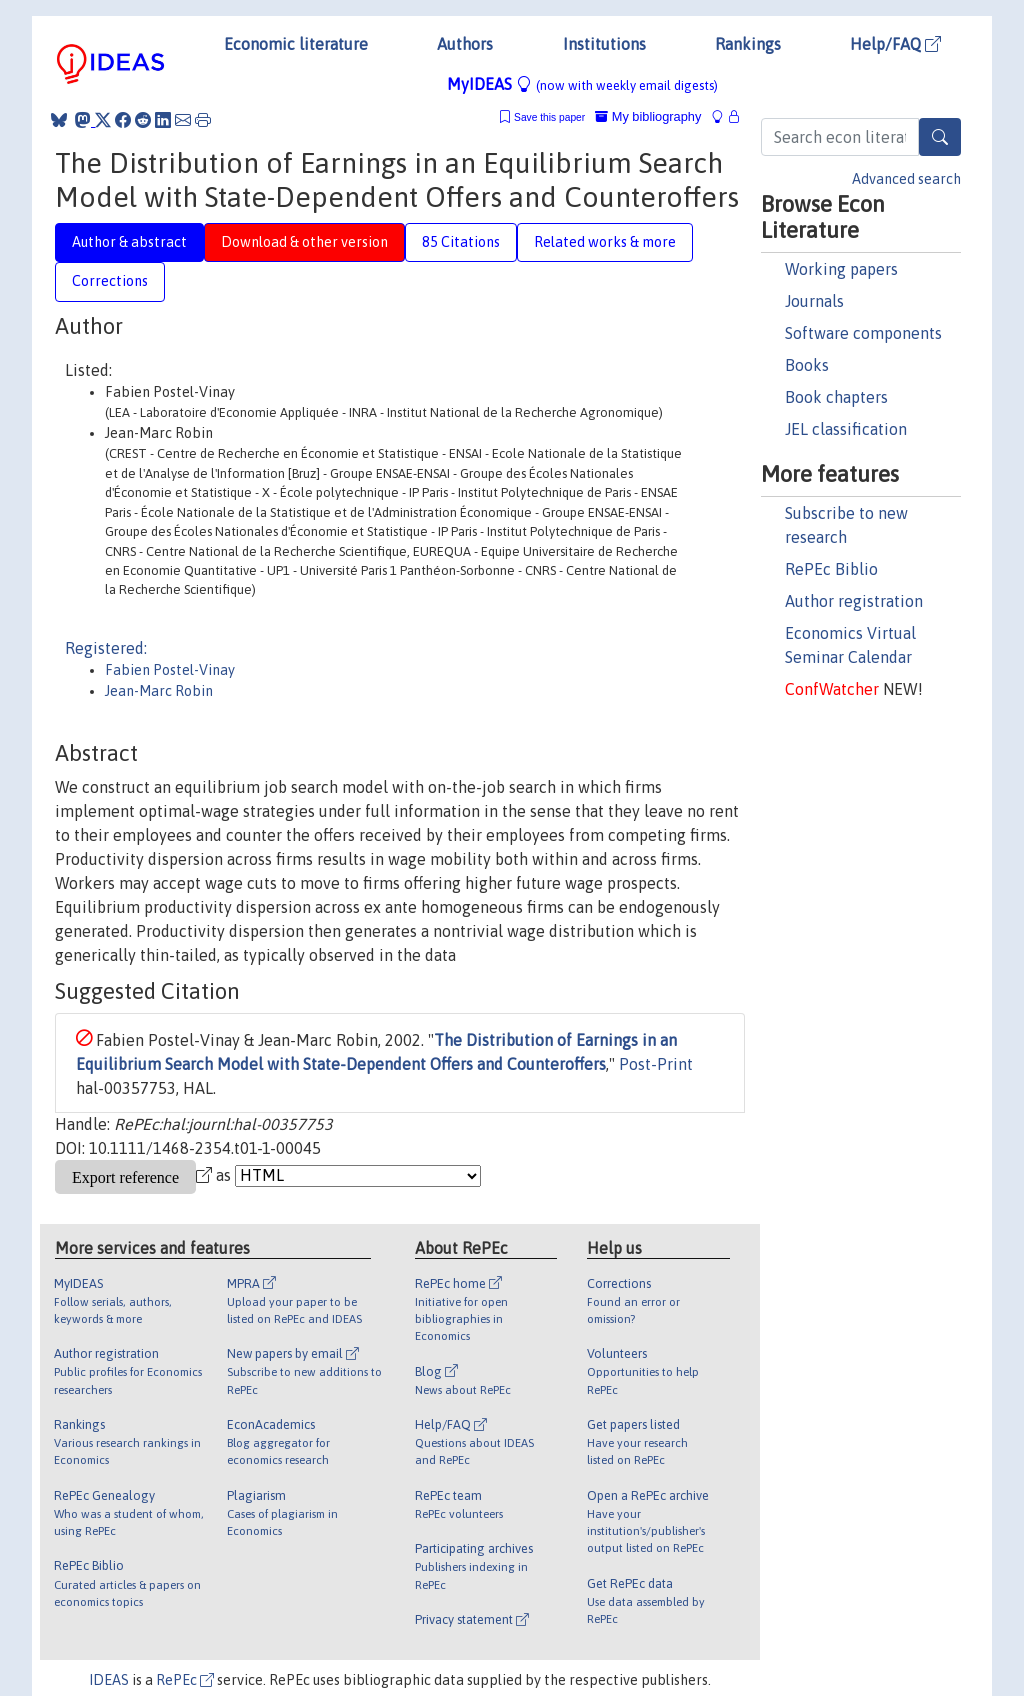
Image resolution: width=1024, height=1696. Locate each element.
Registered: (106, 648)
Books (807, 365)
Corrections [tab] (110, 281)
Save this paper (549, 117)
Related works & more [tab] (605, 242)
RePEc (185, 1680)
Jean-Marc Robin (159, 691)
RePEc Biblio (831, 569)
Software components (863, 333)
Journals (814, 301)
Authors (465, 44)
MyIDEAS (582, 84)
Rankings (748, 44)
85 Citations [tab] (461, 242)
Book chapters (836, 397)
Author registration (854, 601)
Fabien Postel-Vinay (170, 670)
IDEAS (109, 1680)
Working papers (841, 269)
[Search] (940, 137)
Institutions (604, 44)
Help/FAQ (895, 44)
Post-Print (656, 1064)
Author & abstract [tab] (129, 242)
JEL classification (846, 429)
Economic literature (296, 44)
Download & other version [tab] (304, 242)
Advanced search (906, 179)
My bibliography (648, 116)
